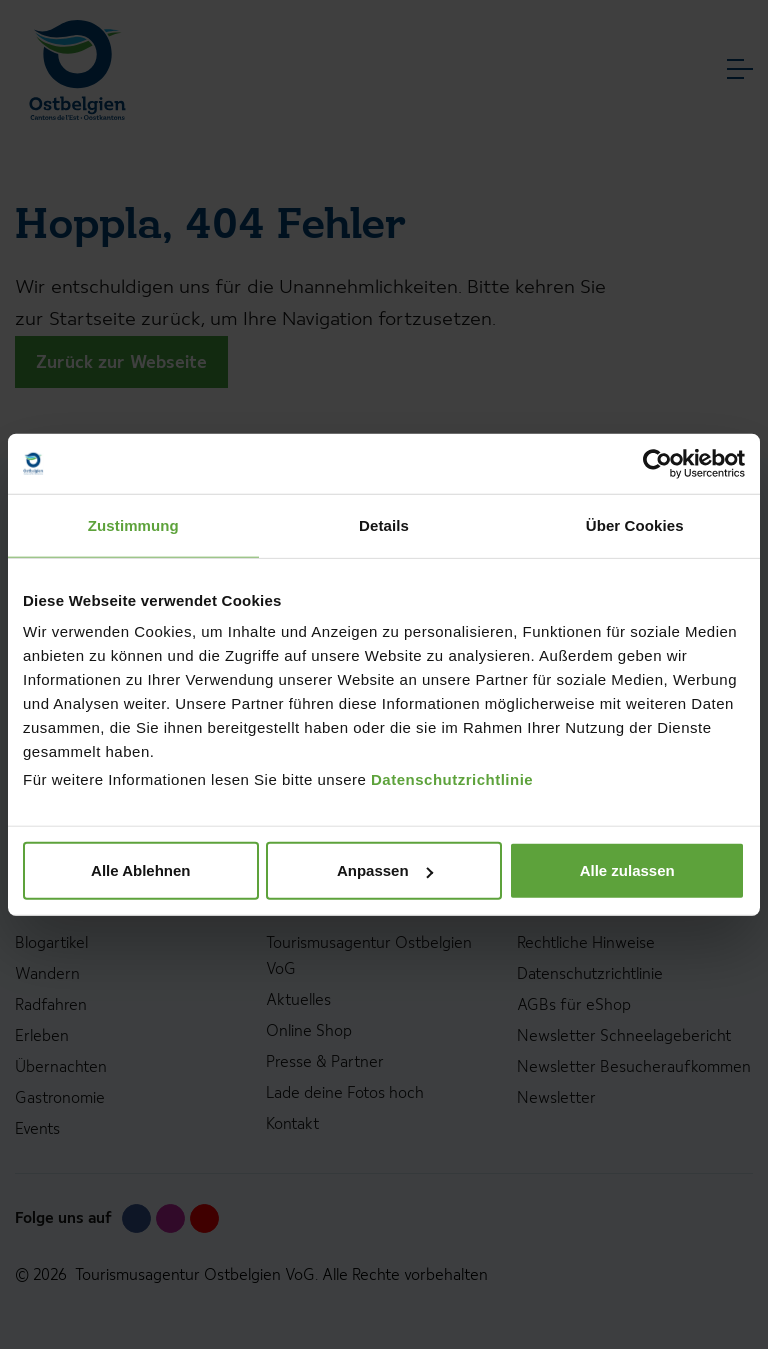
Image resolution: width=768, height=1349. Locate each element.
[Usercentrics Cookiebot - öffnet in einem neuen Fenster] (657, 463)
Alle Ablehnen (140, 870)
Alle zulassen (627, 870)
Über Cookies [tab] (635, 524)
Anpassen (385, 870)
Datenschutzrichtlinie (452, 779)
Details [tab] (384, 524)
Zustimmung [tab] (133, 524)
